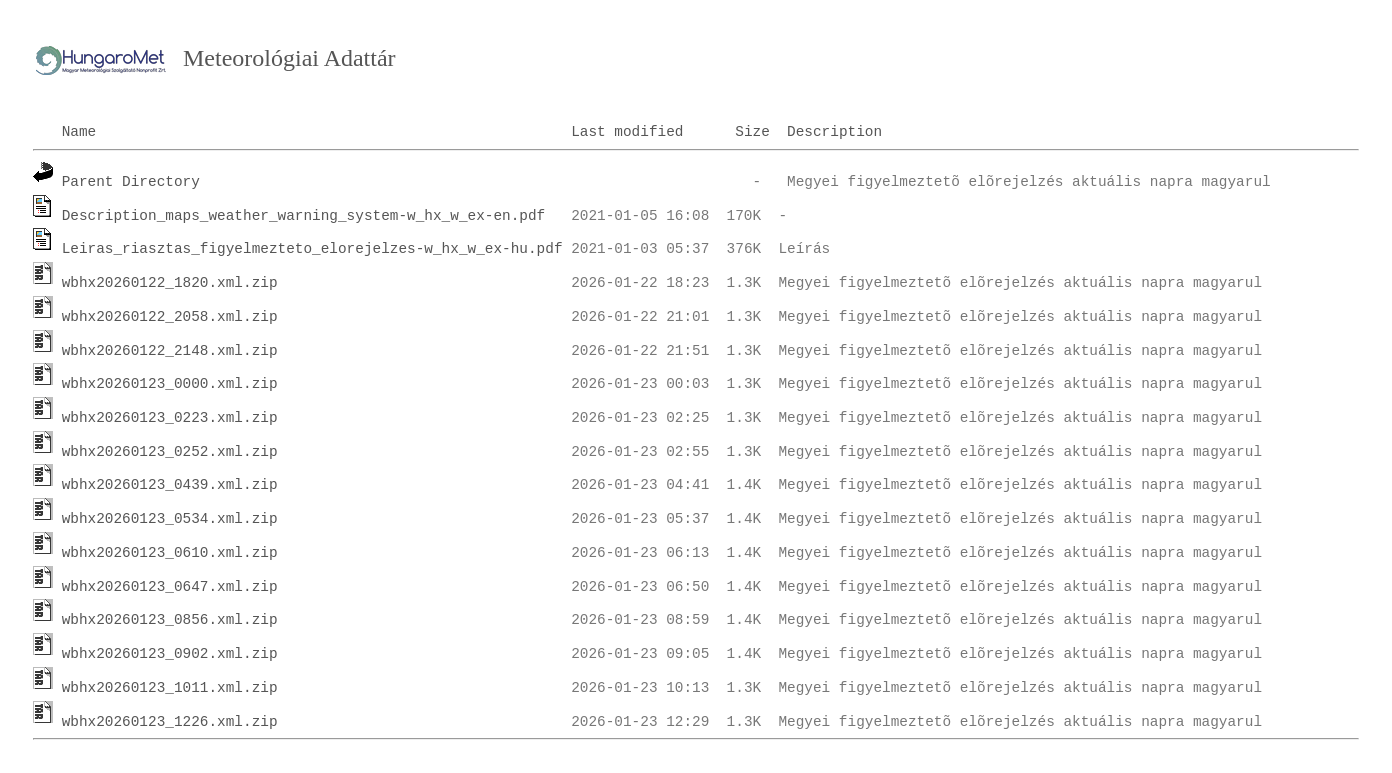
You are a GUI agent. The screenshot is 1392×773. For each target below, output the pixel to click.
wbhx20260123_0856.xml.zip (170, 620)
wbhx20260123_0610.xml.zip (170, 553)
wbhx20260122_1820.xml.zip (170, 283)
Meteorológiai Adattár (289, 58)
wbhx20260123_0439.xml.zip (170, 485)
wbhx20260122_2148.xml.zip (170, 351)
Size (752, 132)
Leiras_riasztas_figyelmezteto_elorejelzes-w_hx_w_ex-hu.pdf (312, 249)
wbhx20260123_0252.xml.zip (170, 452)
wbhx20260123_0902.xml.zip (170, 654)
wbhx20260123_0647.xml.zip (170, 587)
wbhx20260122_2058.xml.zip (170, 317)
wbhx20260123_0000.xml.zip (170, 384)
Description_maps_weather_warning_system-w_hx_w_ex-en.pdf (304, 216)
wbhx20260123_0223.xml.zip (170, 418)
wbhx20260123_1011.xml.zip (170, 688)
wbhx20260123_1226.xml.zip (170, 722)
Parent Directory (131, 182)
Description (834, 132)
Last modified (627, 132)
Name (79, 132)
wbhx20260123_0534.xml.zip (170, 519)
